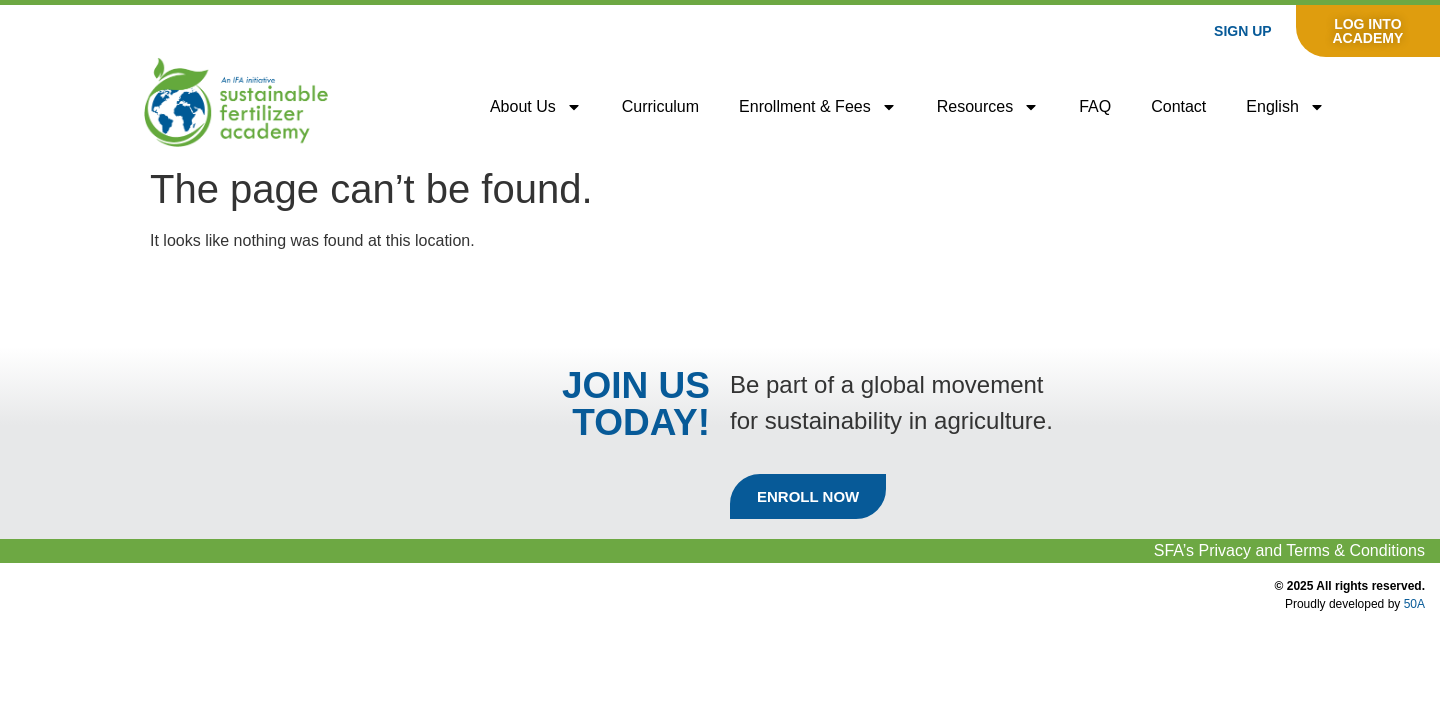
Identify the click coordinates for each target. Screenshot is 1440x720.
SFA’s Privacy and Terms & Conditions (1289, 550)
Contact (1178, 106)
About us (536, 107)
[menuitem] (1285, 107)
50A (1414, 604)
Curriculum (660, 106)
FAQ (1095, 106)
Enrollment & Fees (818, 107)
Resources (988, 107)
